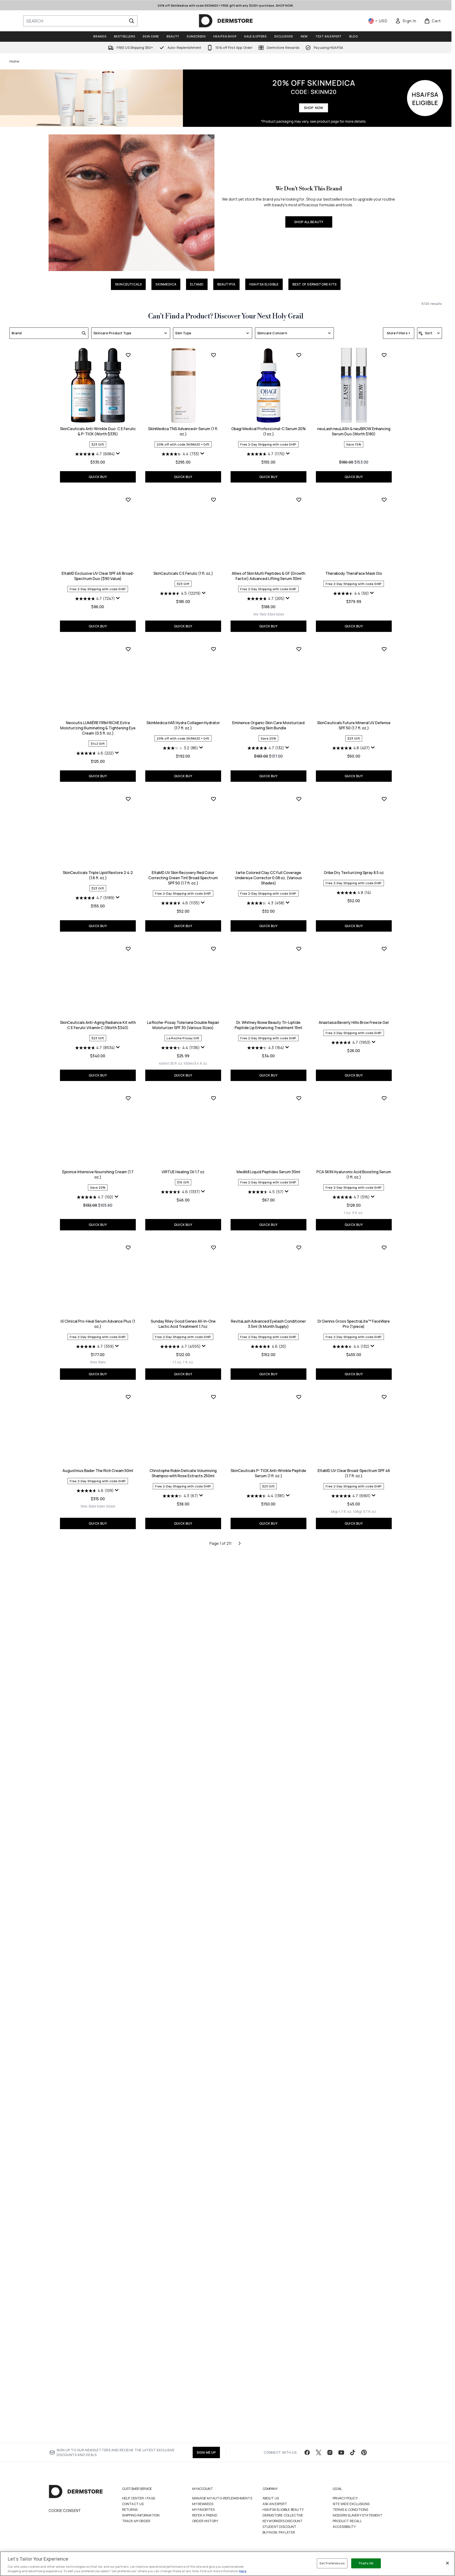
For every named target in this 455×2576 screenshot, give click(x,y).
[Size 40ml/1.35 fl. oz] (85, 1203)
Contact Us (133, 2504)
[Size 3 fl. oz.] (272, 1352)
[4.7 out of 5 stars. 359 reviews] (351, 1337)
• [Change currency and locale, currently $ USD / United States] (377, 21)
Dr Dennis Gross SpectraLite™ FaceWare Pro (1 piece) (268, 1463)
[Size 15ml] (177, 759)
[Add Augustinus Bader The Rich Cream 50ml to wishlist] (384, 1387)
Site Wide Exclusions (351, 2504)
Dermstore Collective (283, 2515)
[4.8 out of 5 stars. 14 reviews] (268, 1032)
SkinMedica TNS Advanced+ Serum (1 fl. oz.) (98, 576)
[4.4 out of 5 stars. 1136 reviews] (95, 1188)
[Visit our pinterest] (364, 2452)
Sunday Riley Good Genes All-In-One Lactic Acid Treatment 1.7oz (97, 1463)
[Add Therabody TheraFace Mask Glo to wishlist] (299, 644)
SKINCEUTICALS (128, 284)
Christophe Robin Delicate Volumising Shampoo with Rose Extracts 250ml (97, 1613)
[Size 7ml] (170, 759)
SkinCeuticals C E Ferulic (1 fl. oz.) (98, 718)
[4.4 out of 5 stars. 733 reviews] (95, 599)
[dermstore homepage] (226, 21)
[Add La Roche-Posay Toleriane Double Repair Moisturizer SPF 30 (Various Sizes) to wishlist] (128, 1088)
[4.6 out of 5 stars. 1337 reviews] (95, 1332)
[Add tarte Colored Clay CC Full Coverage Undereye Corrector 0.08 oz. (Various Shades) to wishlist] (213, 938)
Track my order (136, 2521)
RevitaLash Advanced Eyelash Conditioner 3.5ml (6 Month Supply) (183, 1463)
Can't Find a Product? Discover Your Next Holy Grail (225, 316)
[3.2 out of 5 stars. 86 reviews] (95, 893)
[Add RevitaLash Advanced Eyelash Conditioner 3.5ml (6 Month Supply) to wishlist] (213, 1387)
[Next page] (239, 1683)
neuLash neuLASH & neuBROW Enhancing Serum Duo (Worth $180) (268, 576)
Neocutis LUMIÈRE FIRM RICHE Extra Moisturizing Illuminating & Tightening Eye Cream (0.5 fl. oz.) (353, 723)
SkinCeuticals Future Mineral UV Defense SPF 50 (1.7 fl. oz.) (268, 870)
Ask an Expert (275, 2504)
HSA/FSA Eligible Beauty (283, 2509)
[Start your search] (80, 21)
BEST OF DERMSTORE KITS (314, 284)
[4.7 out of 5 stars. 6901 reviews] (265, 1636)
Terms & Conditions (350, 2509)
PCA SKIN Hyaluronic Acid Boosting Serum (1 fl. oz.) (268, 1314)
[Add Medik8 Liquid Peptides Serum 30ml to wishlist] (213, 1238)
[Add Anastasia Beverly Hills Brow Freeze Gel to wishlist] (299, 1088)
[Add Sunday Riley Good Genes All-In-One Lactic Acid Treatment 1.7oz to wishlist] (128, 1387)
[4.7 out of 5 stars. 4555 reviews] (95, 1486)
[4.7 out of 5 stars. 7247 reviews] (351, 599)
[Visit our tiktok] (352, 2452)
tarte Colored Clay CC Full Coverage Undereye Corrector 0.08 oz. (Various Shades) (183, 1018)
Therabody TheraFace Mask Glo (268, 718)
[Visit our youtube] (341, 2452)
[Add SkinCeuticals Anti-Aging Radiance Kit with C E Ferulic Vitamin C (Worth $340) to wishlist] (384, 938)
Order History (205, 2521)
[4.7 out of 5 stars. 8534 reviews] (351, 1038)
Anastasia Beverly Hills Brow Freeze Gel (268, 1162)
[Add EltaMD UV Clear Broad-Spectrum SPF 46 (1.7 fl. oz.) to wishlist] (299, 1536)
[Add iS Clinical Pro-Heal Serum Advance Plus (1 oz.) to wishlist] (384, 1238)
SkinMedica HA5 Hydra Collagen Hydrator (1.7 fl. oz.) (98, 870)
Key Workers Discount (283, 2521)
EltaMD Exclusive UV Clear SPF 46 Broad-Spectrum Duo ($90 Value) (354, 576)
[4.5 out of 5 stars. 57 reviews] (180, 1332)
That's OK (365, 2563)
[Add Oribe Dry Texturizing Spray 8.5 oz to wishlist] (299, 938)
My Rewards (202, 2504)
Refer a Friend (204, 2515)
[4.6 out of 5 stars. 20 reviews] (183, 1486)
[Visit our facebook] (307, 2452)
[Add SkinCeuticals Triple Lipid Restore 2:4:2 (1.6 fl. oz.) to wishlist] (384, 794)
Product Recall (347, 2521)
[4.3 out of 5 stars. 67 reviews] (95, 1636)
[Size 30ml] (186, 759)
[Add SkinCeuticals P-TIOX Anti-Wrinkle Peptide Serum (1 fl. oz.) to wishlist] (213, 1536)
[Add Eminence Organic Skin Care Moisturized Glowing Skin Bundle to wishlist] (213, 794)
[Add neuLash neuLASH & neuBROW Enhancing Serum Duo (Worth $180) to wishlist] (299, 499)
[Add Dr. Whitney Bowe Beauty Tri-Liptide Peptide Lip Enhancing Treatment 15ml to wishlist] (213, 1088)
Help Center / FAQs (138, 2498)
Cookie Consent (65, 2510)
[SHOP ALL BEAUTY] (131, 202)
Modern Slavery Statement (357, 2515)
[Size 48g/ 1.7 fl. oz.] (256, 1651)
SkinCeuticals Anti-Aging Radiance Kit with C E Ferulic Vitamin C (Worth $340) (354, 1015)
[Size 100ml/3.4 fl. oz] (110, 1203)
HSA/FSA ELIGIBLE (264, 284)
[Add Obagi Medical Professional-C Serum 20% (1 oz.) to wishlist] (213, 499)
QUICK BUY (354, 476)
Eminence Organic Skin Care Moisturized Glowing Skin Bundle (183, 870)
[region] (227, 2563)
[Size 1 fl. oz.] (103, 1502)
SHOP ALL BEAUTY (308, 222)
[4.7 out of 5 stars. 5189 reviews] (351, 893)
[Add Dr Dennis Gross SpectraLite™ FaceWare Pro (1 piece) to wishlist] (299, 1387)
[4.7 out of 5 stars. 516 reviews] (265, 1337)
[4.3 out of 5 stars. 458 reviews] (180, 1043)
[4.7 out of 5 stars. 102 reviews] (351, 1188)
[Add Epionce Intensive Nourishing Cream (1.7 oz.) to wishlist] (384, 1088)
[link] (405, 21)
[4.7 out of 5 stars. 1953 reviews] (265, 1182)
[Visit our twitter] (318, 2452)
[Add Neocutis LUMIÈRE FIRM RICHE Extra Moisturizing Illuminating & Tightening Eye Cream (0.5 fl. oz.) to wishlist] (384, 644)
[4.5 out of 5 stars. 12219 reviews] (95, 738)
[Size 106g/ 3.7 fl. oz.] (279, 1651)
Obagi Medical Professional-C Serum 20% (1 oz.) (183, 576)
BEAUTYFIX (226, 284)
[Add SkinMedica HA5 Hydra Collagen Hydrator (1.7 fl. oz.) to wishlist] (128, 794)
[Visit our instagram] (330, 2452)
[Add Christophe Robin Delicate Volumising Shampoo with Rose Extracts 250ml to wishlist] (128, 1536)
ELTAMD (196, 284)
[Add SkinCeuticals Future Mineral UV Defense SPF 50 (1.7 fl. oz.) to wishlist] (299, 794)
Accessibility (344, 2526)
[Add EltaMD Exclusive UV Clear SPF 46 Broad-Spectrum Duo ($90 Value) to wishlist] (384, 499)
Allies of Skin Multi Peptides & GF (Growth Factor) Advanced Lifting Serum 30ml (183, 720)
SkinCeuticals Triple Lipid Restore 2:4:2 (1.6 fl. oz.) (354, 870)
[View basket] (432, 21)
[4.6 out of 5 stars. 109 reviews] (351, 1481)
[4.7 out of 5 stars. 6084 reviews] (351, 454)
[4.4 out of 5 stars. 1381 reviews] (180, 1636)
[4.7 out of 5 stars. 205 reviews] (180, 743)
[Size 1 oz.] (262, 1352)
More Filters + (398, 333)
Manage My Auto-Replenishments (222, 2498)
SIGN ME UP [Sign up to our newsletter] (206, 2452)
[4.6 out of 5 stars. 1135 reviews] (95, 1043)
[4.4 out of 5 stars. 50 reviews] (266, 738)
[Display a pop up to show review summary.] (374, 453)
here (242, 2571)
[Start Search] (131, 21)
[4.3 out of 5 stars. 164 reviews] (180, 1188)
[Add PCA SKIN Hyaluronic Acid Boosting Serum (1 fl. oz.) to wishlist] (299, 1238)
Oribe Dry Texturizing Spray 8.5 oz (268, 1012)
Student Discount (279, 2526)
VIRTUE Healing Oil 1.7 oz (97, 1311)
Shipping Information (141, 2515)
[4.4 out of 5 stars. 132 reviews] (265, 1486)
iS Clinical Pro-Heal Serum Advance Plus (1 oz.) (353, 1314)
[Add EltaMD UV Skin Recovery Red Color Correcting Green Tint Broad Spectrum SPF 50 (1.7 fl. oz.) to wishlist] (128, 938)
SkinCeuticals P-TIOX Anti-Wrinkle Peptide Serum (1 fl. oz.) (183, 1613)
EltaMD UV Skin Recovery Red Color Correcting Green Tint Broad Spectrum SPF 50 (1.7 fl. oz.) (97, 1018)
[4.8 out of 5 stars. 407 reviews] (266, 893)
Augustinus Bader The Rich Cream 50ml (353, 1461)
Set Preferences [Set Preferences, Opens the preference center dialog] (332, 2563)
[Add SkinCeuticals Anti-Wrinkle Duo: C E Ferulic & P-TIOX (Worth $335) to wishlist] (384, 355)
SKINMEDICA (165, 284)
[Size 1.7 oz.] (92, 1502)
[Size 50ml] (195, 759)
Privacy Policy (345, 2498)
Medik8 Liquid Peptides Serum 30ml (183, 1311)
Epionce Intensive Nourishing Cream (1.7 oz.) (353, 1165)
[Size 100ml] (366, 1497)
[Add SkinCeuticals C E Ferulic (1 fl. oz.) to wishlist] (128, 644)
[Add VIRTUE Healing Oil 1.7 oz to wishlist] (128, 1238)
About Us (271, 2498)
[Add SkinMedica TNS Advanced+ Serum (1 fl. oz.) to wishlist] (128, 499)
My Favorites (203, 2509)
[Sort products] (429, 333)
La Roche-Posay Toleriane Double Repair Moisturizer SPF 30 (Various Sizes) (98, 1165)
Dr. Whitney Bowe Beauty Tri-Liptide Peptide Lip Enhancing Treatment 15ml (183, 1165)
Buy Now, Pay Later (279, 2532)
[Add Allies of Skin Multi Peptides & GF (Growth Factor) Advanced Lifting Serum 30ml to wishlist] (213, 644)
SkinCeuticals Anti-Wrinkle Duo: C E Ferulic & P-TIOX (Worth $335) (354, 431)
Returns (129, 2509)
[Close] (447, 2563)
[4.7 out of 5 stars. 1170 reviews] (180, 599)
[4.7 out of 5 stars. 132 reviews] (180, 893)
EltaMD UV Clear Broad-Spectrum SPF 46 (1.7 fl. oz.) (268, 1613)
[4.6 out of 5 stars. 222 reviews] (351, 748)
